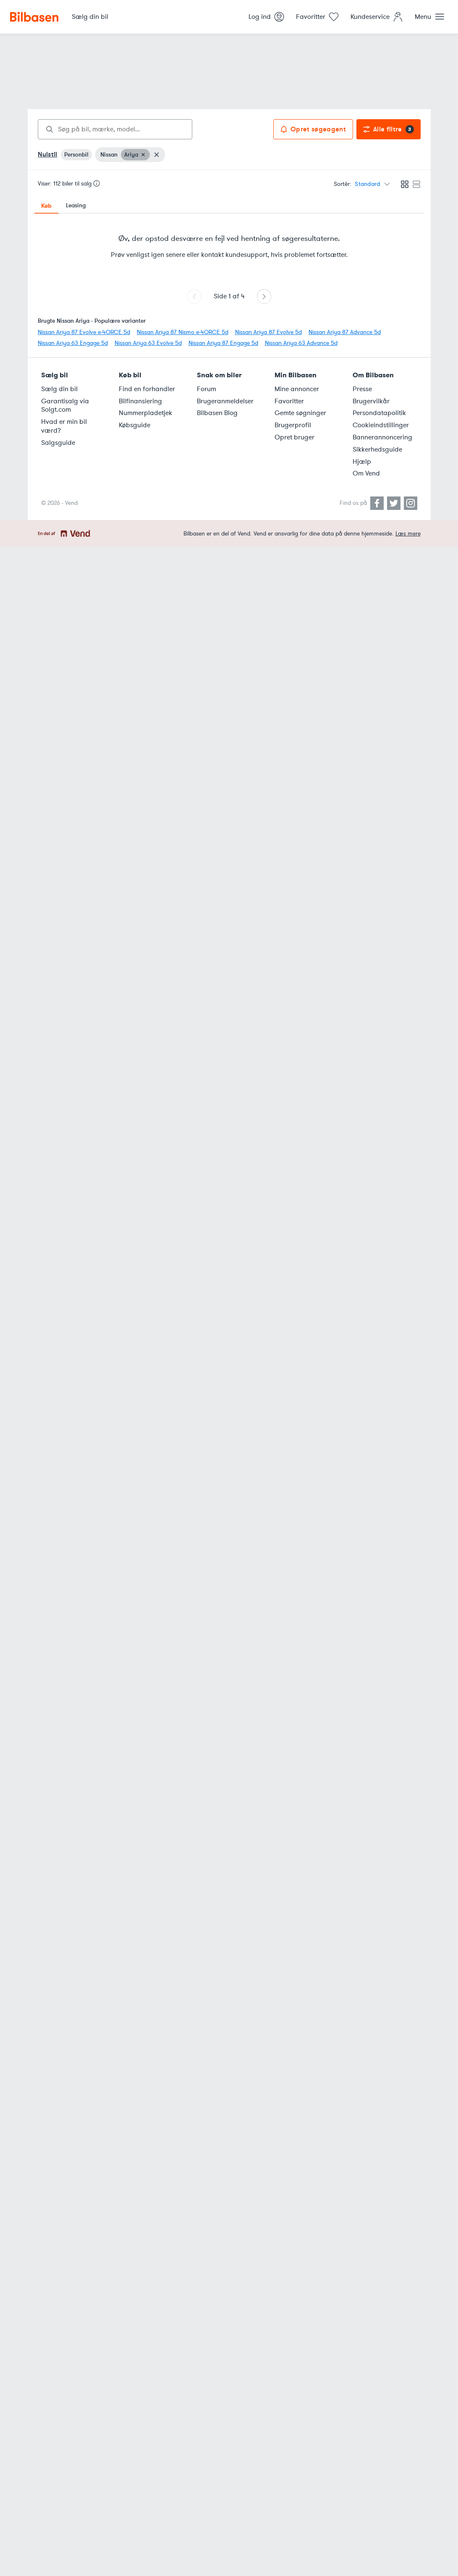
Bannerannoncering (382, 437)
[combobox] (115, 129)
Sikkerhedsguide (377, 449)
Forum (206, 389)
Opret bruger (294, 437)
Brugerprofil (293, 425)
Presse (362, 389)
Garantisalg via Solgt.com (65, 406)
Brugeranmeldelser (225, 401)
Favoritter (289, 401)
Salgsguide (58, 442)
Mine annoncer (297, 389)
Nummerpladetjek (145, 413)
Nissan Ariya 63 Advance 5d (301, 343)
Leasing (76, 205)
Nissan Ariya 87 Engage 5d (223, 343)
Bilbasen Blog (217, 413)
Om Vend (366, 473)
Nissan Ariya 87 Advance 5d (345, 332)
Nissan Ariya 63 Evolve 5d (148, 343)
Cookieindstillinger (381, 425)
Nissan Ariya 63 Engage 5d (73, 343)
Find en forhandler (147, 389)
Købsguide (134, 425)
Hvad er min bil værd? (64, 426)
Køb (46, 205)
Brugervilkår (371, 401)
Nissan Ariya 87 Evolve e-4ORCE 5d (84, 332)
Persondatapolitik (379, 413)
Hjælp (362, 461)
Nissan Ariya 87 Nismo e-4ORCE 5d (182, 332)
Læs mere (408, 534)
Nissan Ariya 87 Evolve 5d (268, 332)
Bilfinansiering (140, 401)
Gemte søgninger (300, 413)
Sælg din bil (59, 389)
